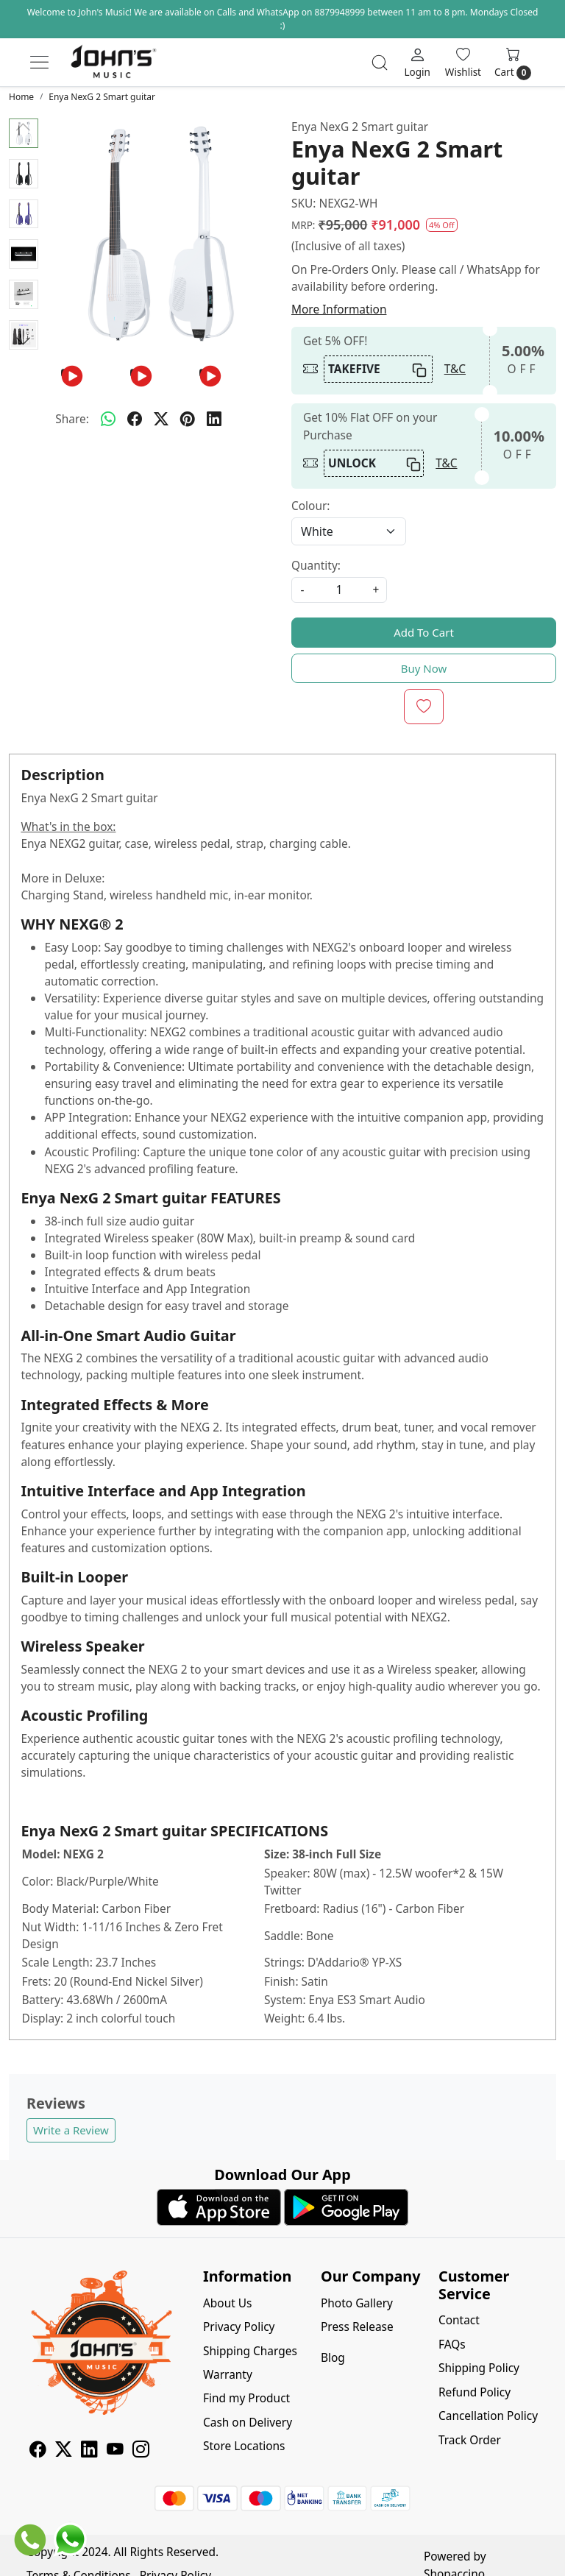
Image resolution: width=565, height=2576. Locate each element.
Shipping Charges (250, 2351)
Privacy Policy (238, 2326)
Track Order (469, 2440)
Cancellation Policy (488, 2415)
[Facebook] (37, 2451)
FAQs (452, 2344)
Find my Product (246, 2398)
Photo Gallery (357, 2303)
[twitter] (161, 419)
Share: (72, 419)
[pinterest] (187, 419)
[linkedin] (214, 419)
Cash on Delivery (247, 2422)
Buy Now (424, 668)
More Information (338, 309)
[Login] (416, 61)
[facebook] (134, 419)
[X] (63, 2451)
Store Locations (244, 2446)
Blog (333, 2357)
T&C (455, 369)
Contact (459, 2320)
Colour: (310, 506)
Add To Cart (424, 632)
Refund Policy (474, 2392)
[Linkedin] (89, 2451)
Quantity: (316, 565)
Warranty (227, 2374)
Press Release (357, 2326)
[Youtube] (115, 2451)
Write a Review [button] (71, 2130)
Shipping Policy (478, 2368)
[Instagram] (140, 2451)
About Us (227, 2303)
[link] (379, 62)
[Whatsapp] (108, 419)
